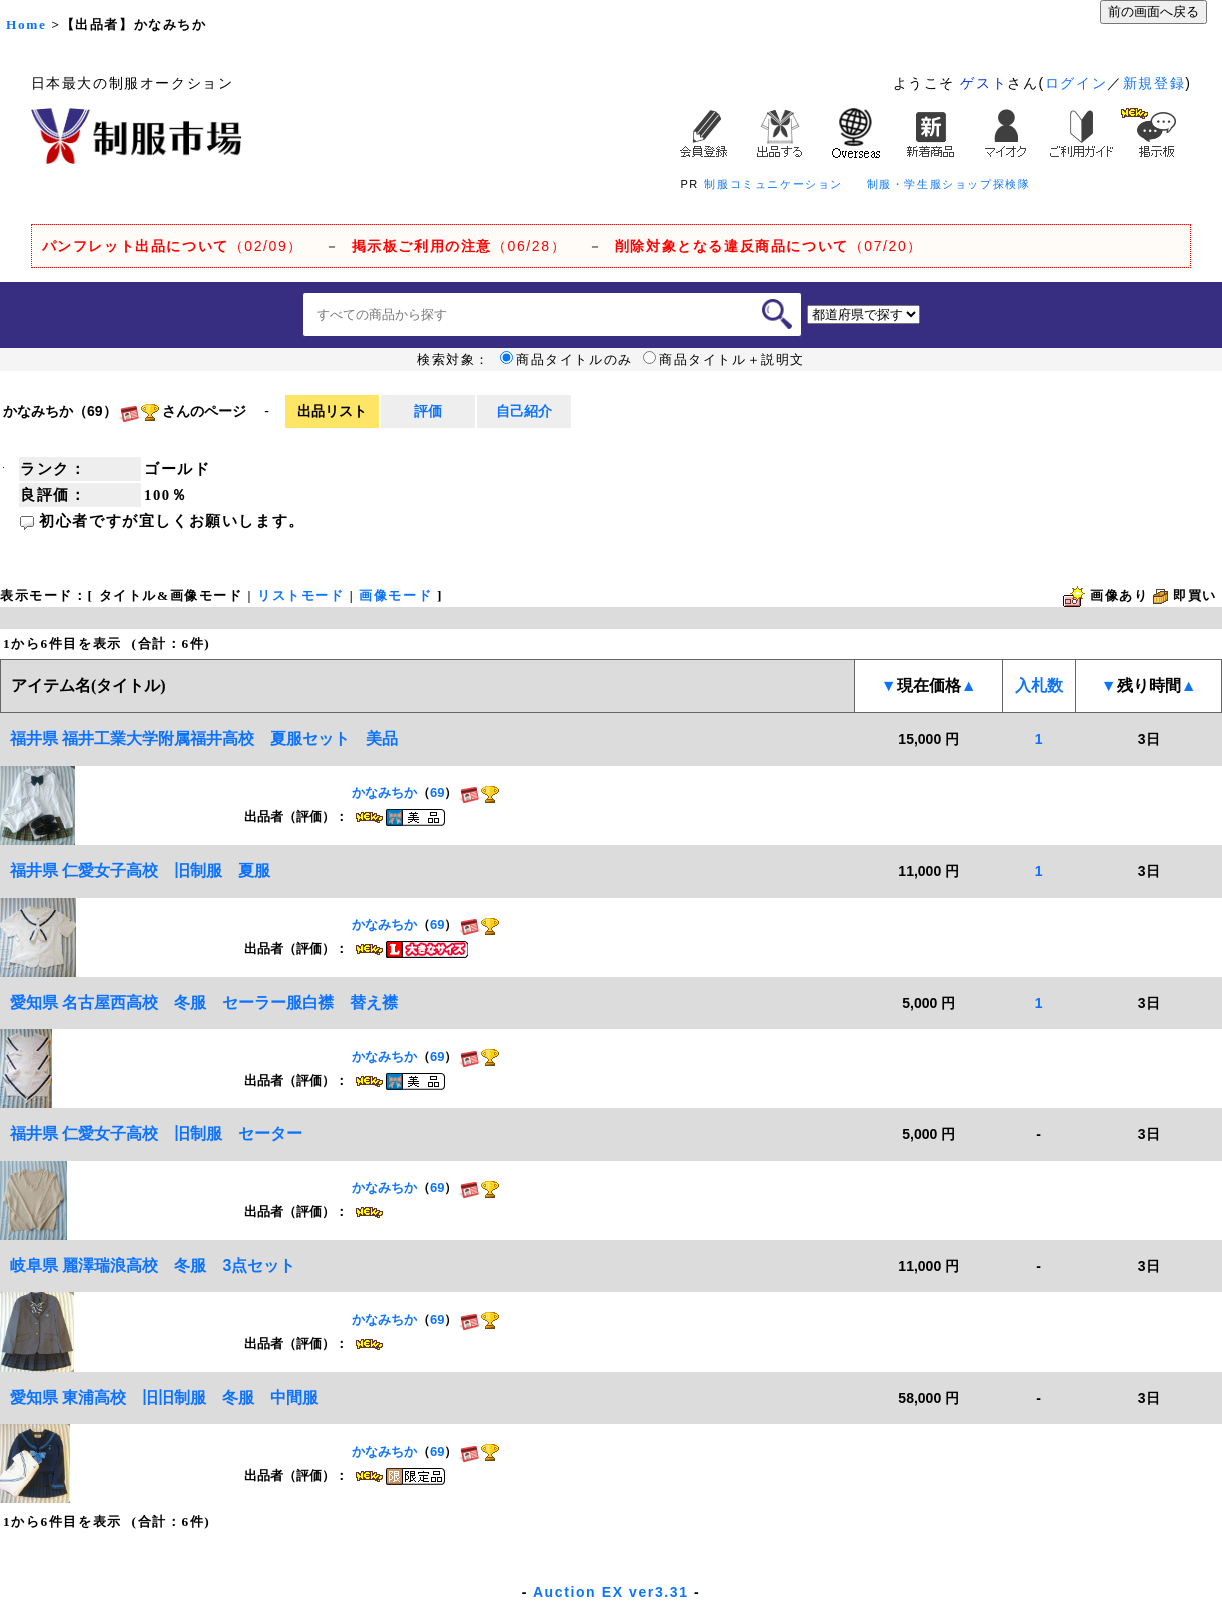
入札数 (1039, 685)
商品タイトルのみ (566, 360)
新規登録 (1154, 83)
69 (437, 793)
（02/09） (172, 246)
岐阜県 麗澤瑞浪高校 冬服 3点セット (152, 1265)
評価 (428, 411)
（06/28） (459, 246)
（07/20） (769, 246)
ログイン (1076, 83)
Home (26, 24)
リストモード (301, 595)
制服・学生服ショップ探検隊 (949, 184)
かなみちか (384, 793)
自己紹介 (524, 411)
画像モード (395, 595)
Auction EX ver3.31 (611, 1592)
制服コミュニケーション (773, 184)
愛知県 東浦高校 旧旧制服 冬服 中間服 (164, 1397)
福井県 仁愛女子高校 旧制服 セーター (156, 1133)
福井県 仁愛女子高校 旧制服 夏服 (140, 870)
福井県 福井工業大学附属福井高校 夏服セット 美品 (212, 738)
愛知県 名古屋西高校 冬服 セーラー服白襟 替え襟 (204, 1002)
